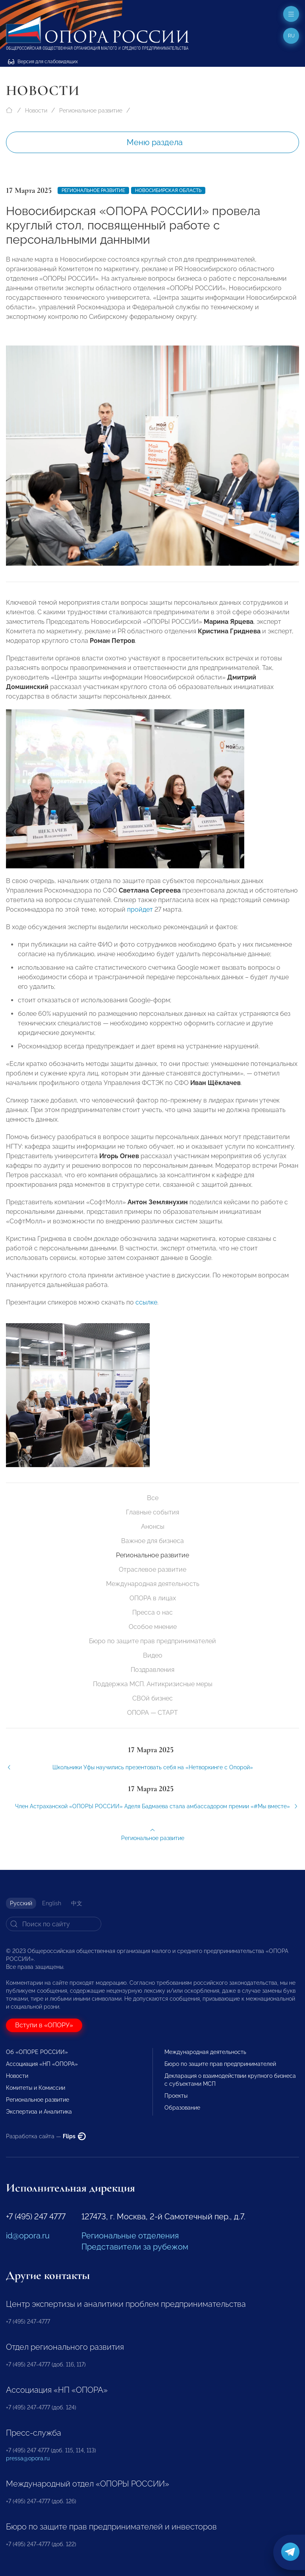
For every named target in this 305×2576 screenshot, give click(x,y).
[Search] (53, 1924)
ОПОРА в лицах (152, 1598)
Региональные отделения (130, 2235)
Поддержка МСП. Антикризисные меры (152, 1684)
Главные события (152, 1512)
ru (291, 36)
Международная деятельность (152, 1584)
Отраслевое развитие (152, 1569)
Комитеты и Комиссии (35, 2088)
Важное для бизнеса (152, 1541)
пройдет (140, 917)
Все (152, 1498)
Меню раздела (155, 142)
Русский (21, 1903)
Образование (182, 2107)
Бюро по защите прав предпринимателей (152, 1641)
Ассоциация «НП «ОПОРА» (42, 2064)
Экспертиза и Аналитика (39, 2111)
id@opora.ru (28, 2235)
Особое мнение (153, 1627)
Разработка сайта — (46, 2136)
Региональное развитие (90, 110)
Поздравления (152, 1669)
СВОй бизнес (152, 1698)
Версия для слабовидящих (43, 61)
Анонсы (152, 1526)
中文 (76, 1903)
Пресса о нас (152, 1612)
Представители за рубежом (134, 2247)
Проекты (175, 2096)
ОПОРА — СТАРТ (152, 1712)
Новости (36, 110)
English (51, 1903)
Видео (152, 1655)
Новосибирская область (168, 190)
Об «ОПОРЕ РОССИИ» (37, 2052)
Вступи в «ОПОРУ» (44, 2025)
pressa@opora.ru (28, 2458)
